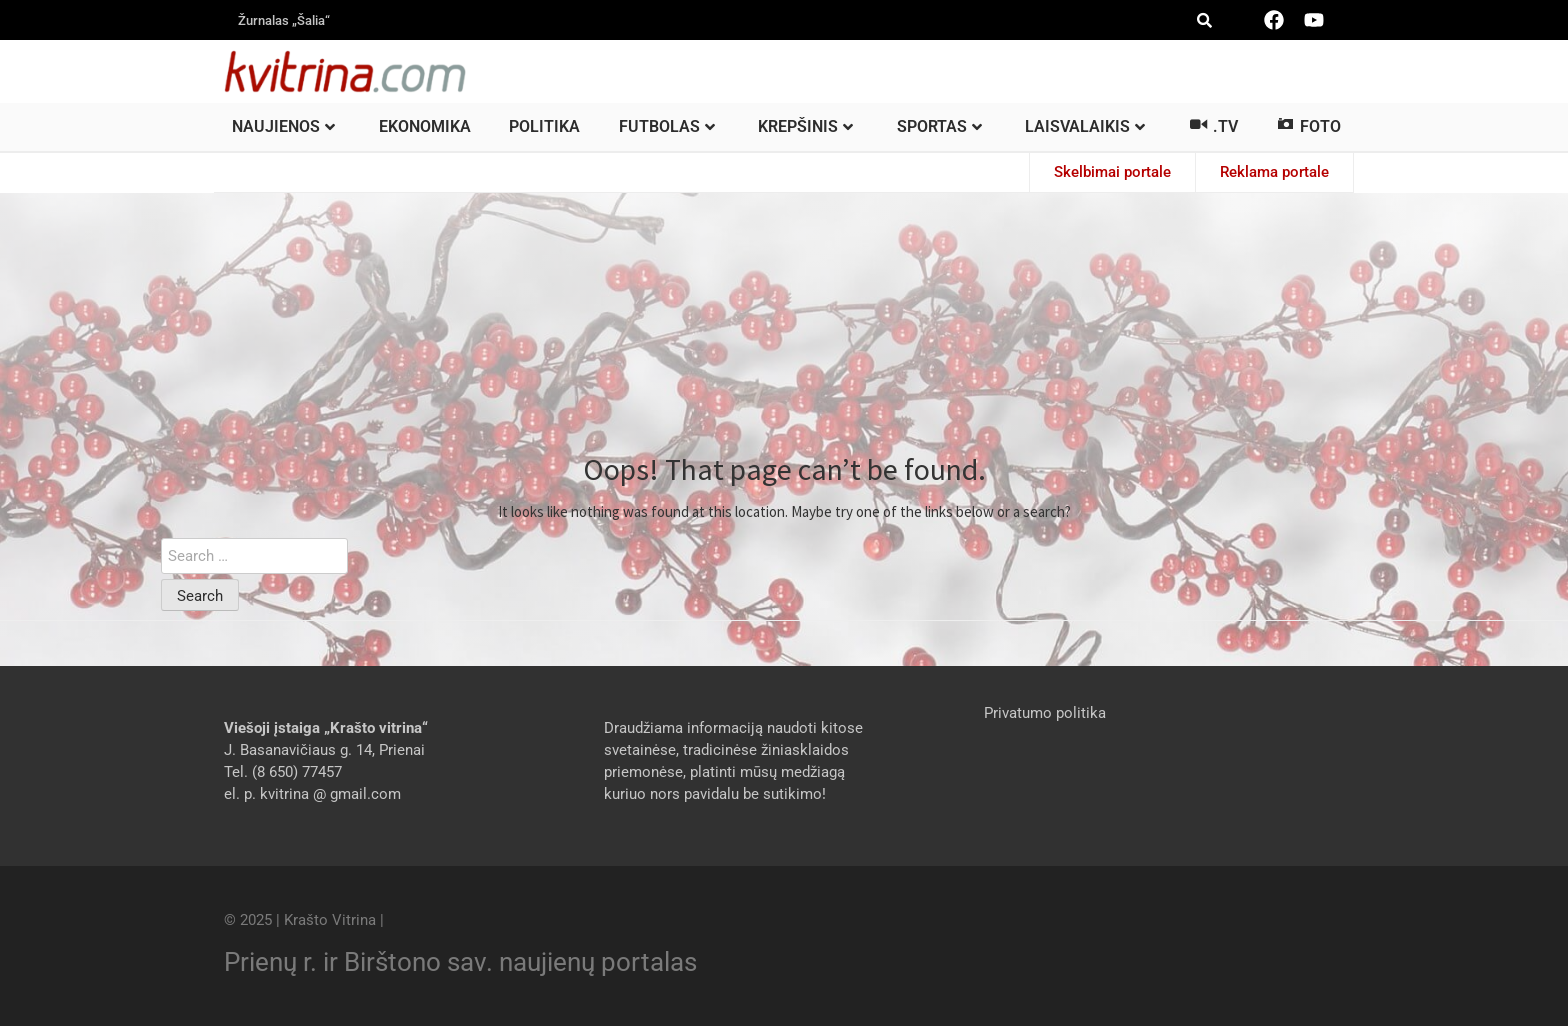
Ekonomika (425, 126)
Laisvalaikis (1085, 126)
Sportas (939, 126)
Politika (544, 126)
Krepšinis (805, 126)
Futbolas (667, 126)
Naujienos (283, 126)
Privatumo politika (1045, 713)
